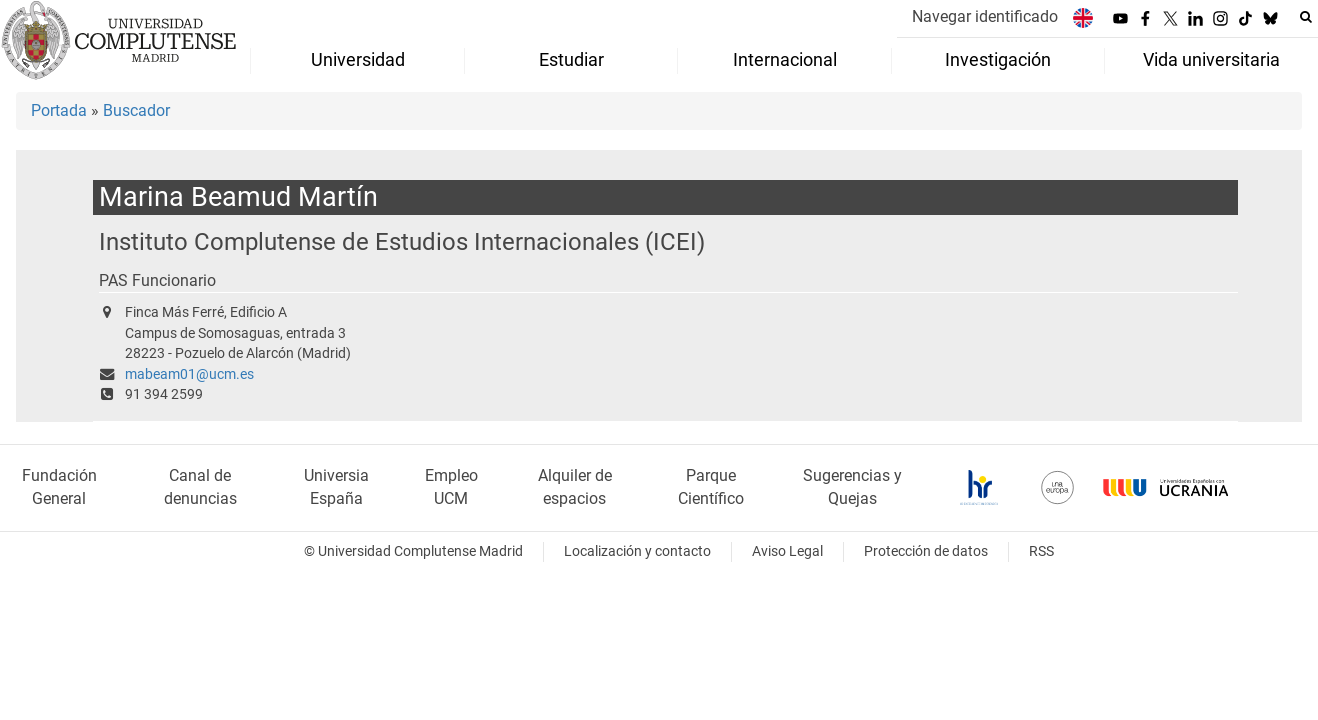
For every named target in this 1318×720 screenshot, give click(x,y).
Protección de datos (926, 551)
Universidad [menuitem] (358, 60)
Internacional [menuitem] (785, 60)
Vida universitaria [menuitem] (1211, 60)
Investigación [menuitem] (998, 60)
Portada (59, 110)
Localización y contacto (637, 551)
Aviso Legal (787, 551)
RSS (1041, 551)
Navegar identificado (985, 16)
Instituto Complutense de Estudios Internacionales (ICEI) (402, 241)
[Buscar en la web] (1306, 17)
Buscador (136, 110)
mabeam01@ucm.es (189, 374)
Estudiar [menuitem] (571, 60)
